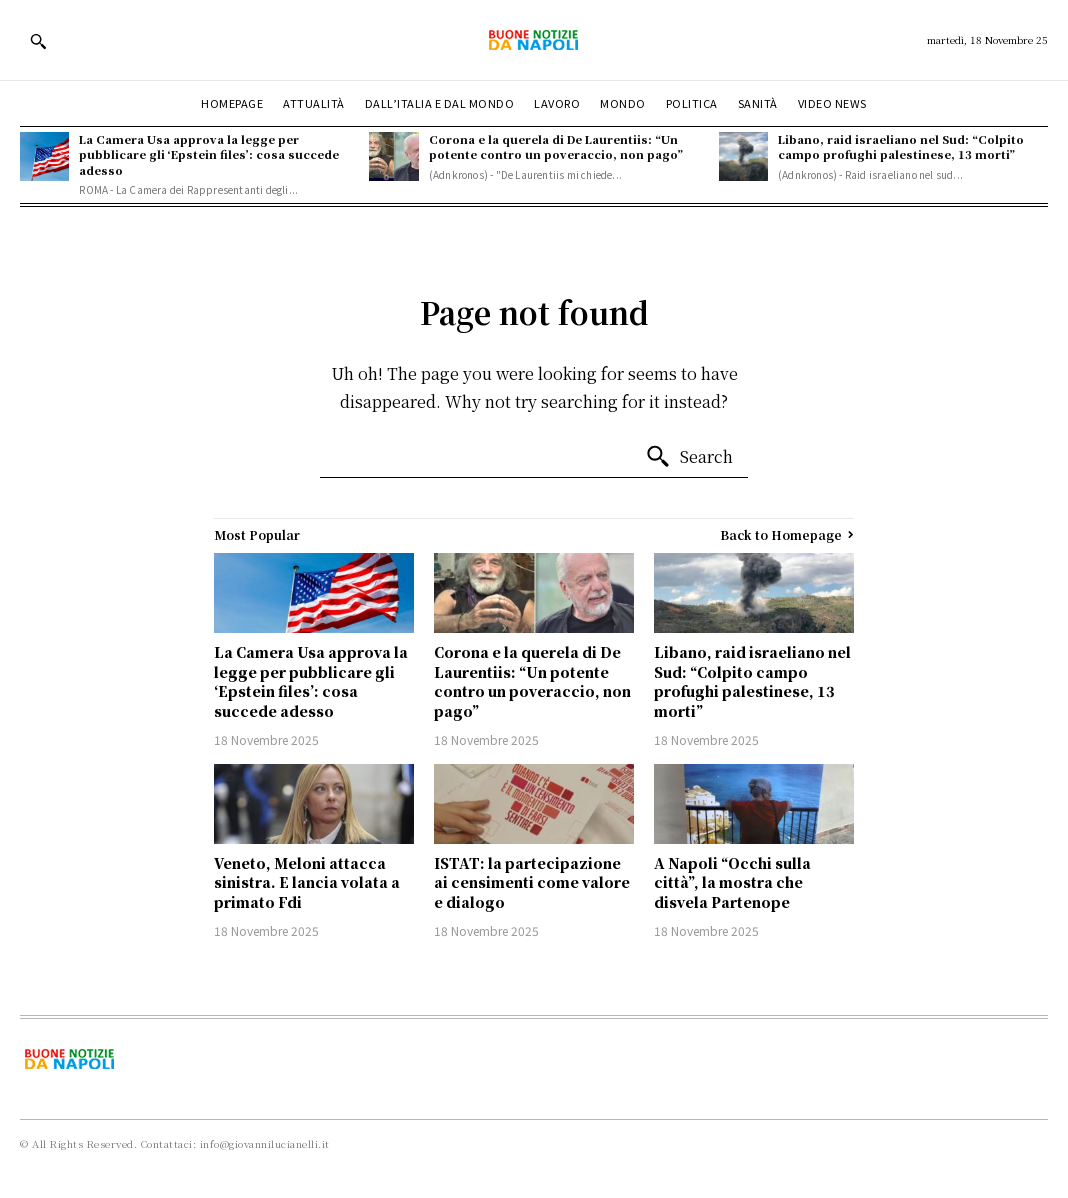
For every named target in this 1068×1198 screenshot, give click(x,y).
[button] (38, 41)
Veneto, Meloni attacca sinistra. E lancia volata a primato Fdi (307, 882)
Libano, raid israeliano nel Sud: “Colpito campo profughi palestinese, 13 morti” (901, 146)
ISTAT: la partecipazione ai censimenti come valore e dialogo (532, 882)
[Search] (689, 457)
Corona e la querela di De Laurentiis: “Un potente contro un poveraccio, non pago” (556, 146)
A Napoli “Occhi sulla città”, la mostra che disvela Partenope (732, 882)
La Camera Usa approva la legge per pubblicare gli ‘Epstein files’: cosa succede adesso (209, 154)
